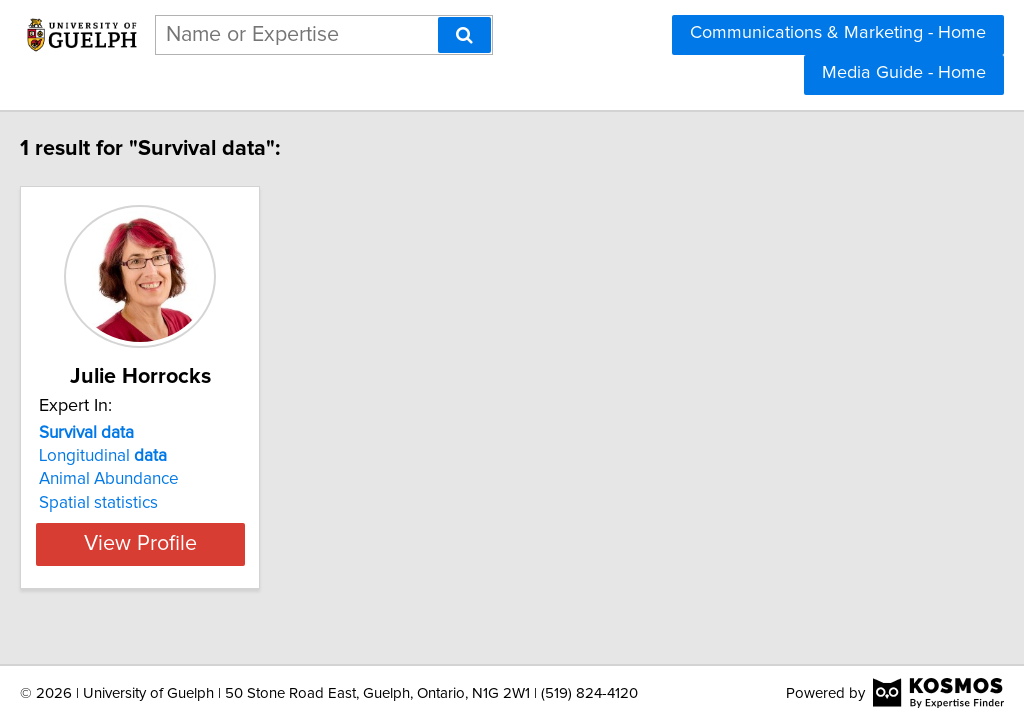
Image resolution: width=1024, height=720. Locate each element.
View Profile (207, 544)
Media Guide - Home (904, 73)
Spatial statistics (140, 503)
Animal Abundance (151, 479)
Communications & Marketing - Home (838, 33)
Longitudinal (145, 456)
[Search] (464, 35)
